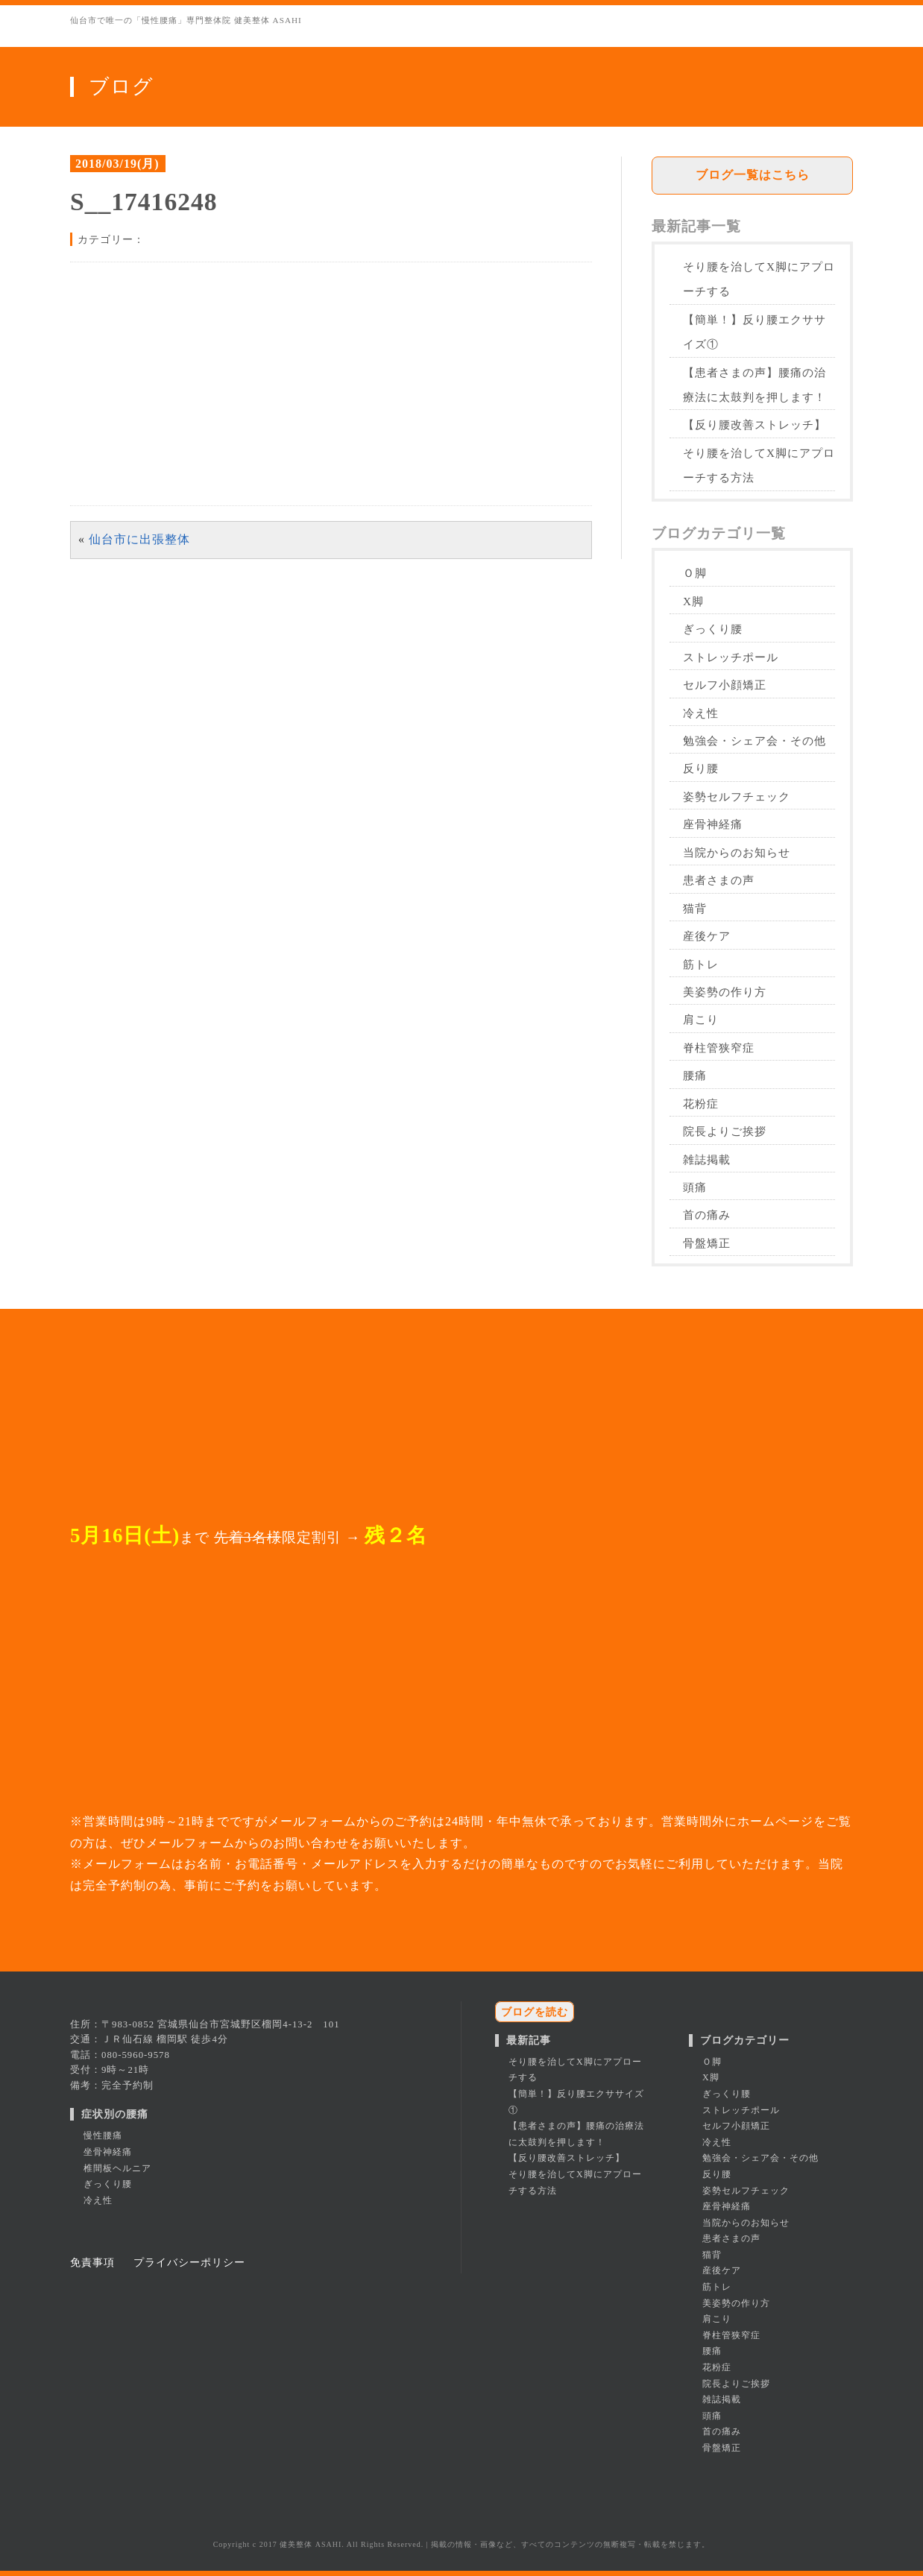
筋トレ (701, 964)
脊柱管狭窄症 (719, 1047)
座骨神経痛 (713, 824)
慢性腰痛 (103, 2135)
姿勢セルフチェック (736, 796)
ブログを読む (534, 2012)
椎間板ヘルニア (117, 2168)
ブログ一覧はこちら (753, 174)
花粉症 (701, 1103)
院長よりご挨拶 (724, 1131)
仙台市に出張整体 (139, 539)
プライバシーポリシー (189, 2262)
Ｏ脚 (695, 572)
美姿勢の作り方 (724, 991)
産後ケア (707, 935)
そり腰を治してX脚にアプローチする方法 (759, 465)
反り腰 (701, 768)
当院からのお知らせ (736, 852)
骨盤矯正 (707, 1243)
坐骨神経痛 (108, 2152)
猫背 (695, 908)
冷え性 (701, 713)
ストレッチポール (730, 657)
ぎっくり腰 (713, 628)
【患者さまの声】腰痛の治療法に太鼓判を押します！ (754, 384)
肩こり (701, 1019)
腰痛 (695, 1075)
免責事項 (92, 2262)
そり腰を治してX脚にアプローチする (759, 278)
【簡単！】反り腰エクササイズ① (754, 331)
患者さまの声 (719, 880)
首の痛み (707, 1214)
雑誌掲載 (707, 1159)
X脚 (693, 601)
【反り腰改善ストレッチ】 (754, 424)
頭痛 (695, 1187)
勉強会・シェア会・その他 (754, 740)
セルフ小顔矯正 (724, 684)
